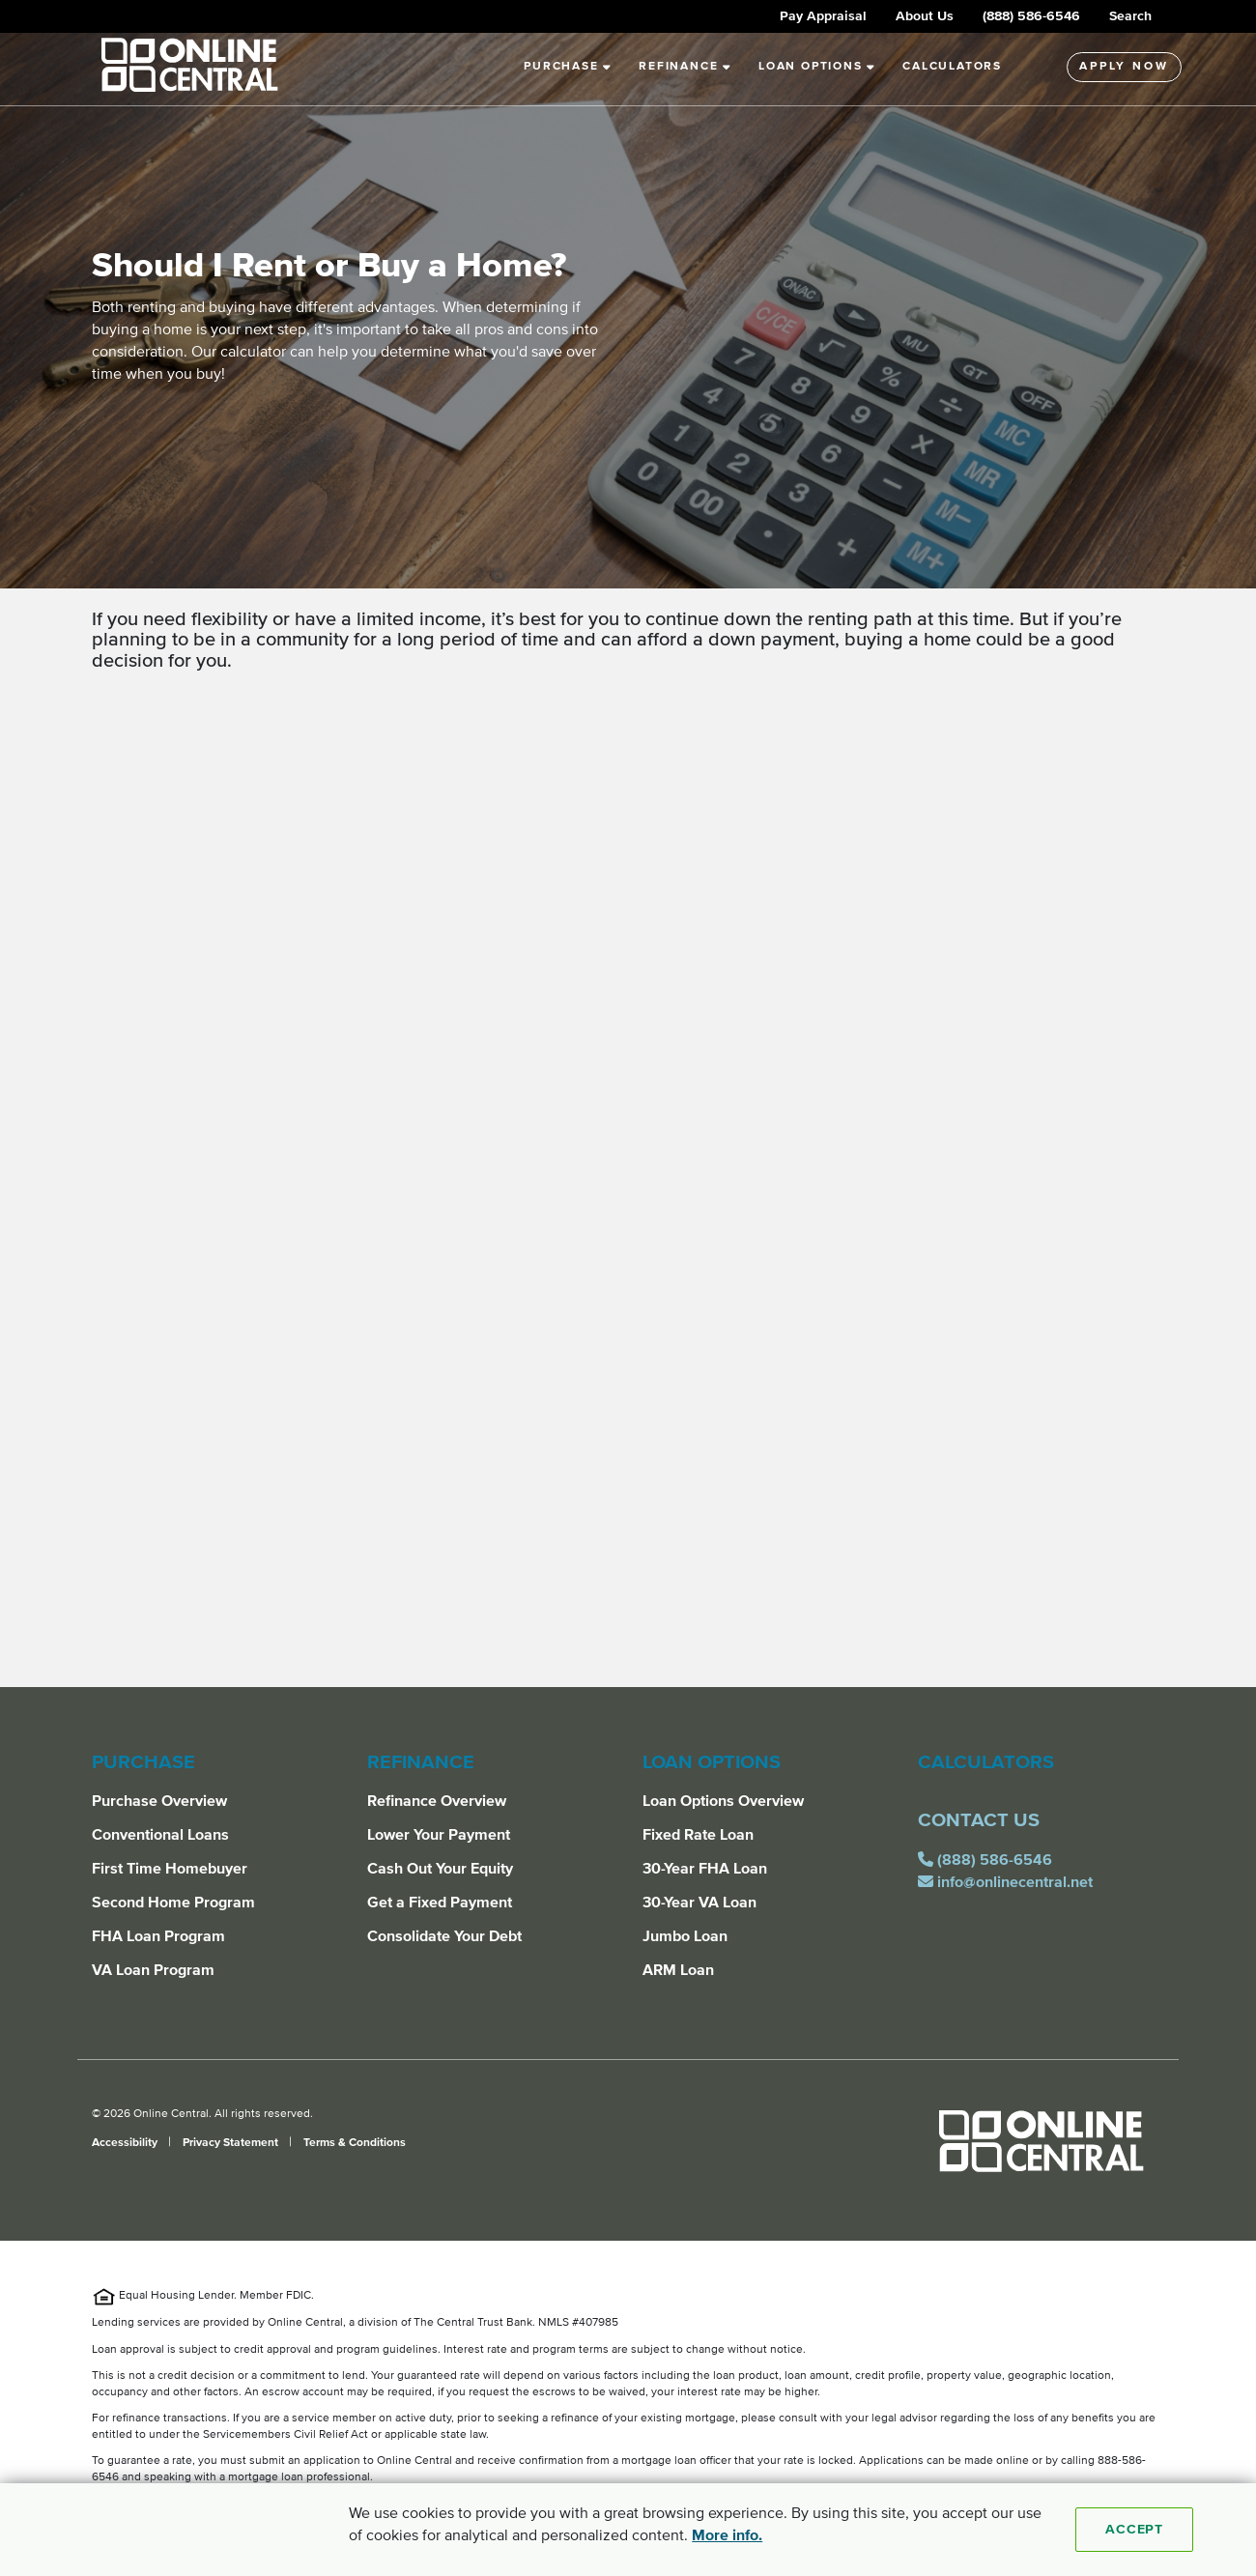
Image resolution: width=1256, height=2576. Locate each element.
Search (1130, 16)
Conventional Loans (160, 1835)
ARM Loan (678, 1970)
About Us (925, 16)
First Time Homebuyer (169, 1868)
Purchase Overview (159, 1801)
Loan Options (817, 66)
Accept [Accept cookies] (1134, 2529)
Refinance (685, 66)
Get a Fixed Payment (439, 1902)
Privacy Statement (232, 2143)
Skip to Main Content (0, 22)
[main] (628, 860)
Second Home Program (173, 1902)
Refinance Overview (436, 1801)
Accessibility (126, 2143)
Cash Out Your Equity (440, 1868)
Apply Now (1124, 66)
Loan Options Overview (723, 1801)
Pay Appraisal (823, 16)
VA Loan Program (153, 1970)
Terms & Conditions (354, 2143)
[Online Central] (1041, 2149)
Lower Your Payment (438, 1835)
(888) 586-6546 (1031, 16)
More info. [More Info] (727, 2535)
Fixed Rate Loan (698, 1835)
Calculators (952, 66)
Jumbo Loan (685, 1936)
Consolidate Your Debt (444, 1936)
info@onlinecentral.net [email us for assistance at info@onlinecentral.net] (1009, 1882)
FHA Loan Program (158, 1936)
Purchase (568, 66)
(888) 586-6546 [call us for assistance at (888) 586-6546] (989, 1860)
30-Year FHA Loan (704, 1868)
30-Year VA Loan (699, 1902)
